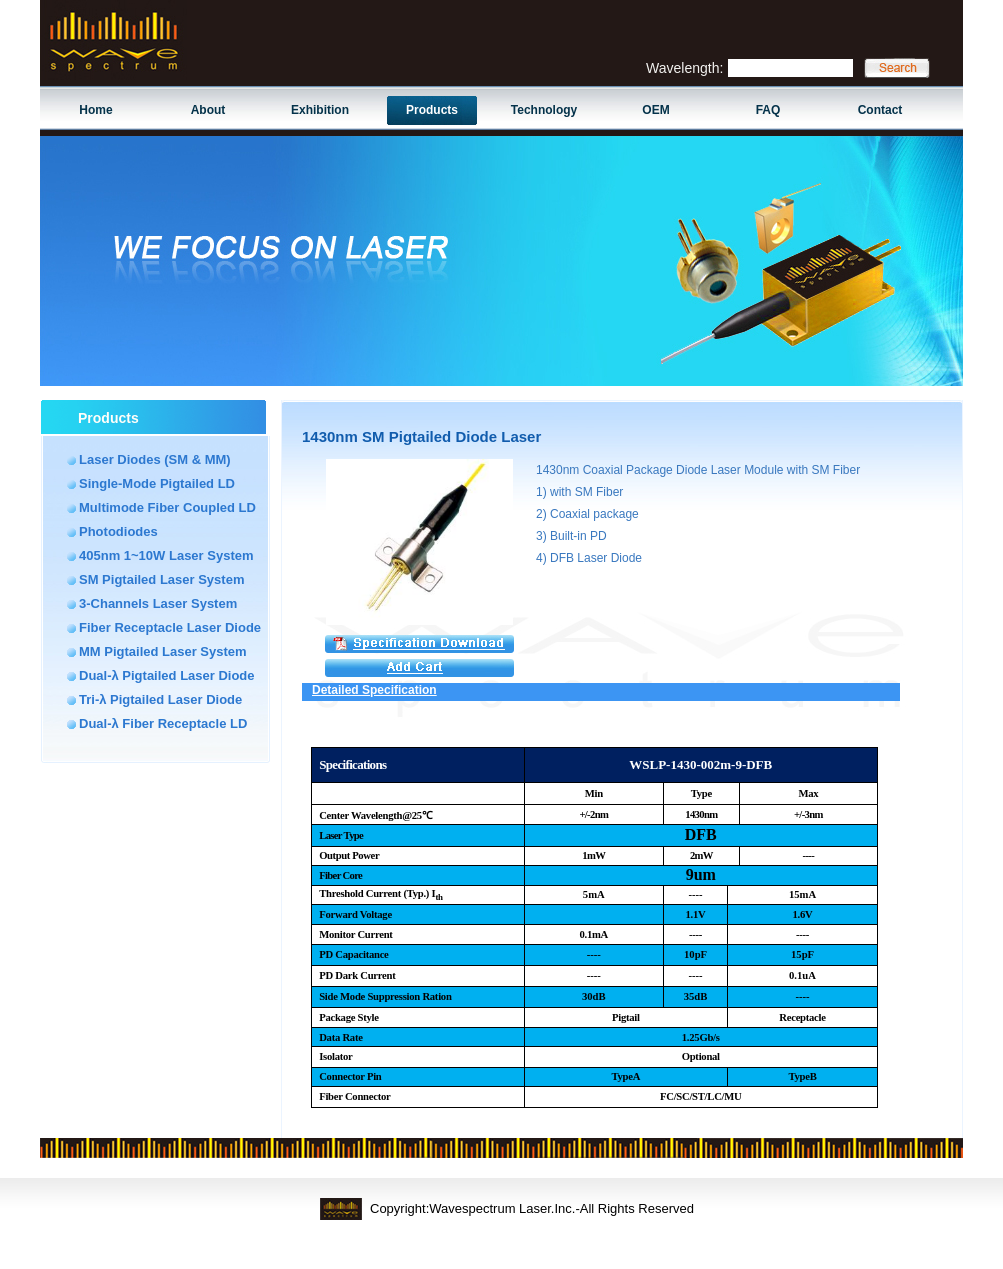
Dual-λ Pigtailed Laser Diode (167, 675)
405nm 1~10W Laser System (166, 555)
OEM (655, 110)
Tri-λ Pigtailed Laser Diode (160, 699)
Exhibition (320, 110)
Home (95, 110)
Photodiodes (118, 531)
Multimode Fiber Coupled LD (167, 507)
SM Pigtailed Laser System (161, 579)
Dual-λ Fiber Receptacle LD (163, 723)
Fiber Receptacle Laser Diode (170, 627)
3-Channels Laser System (158, 603)
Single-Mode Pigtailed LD (157, 483)
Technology (544, 110)
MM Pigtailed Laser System (163, 651)
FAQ (768, 110)
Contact (880, 110)
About (208, 110)
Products (432, 110)
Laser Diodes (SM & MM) (155, 459)
